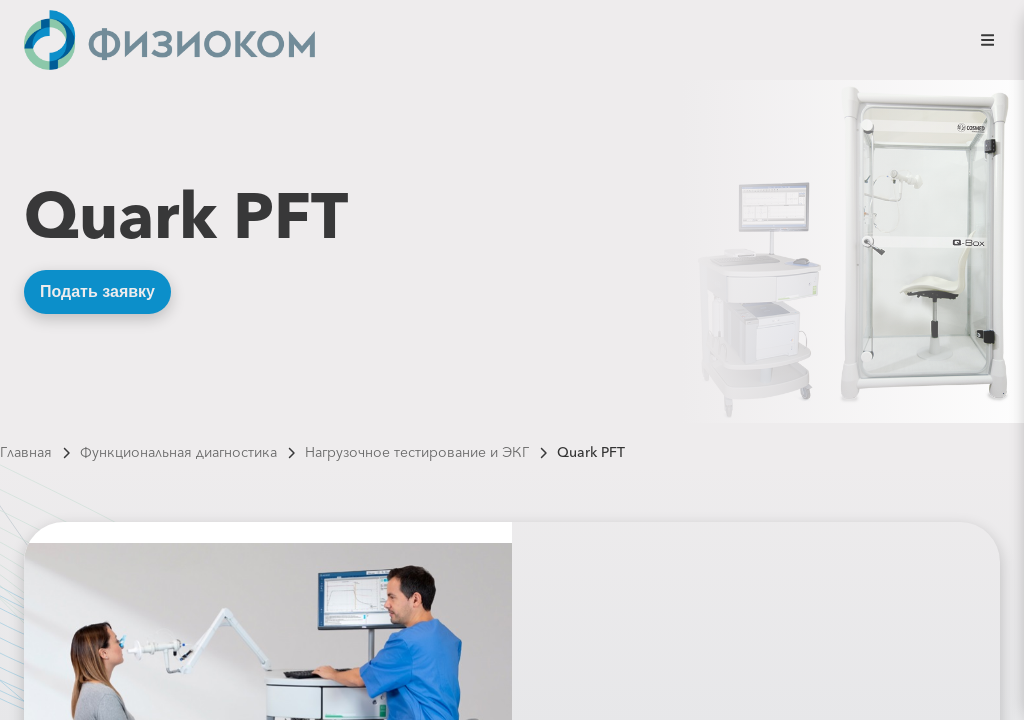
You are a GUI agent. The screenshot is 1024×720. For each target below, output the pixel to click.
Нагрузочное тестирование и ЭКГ (417, 452)
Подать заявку (97, 291)
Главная (26, 452)
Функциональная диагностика (178, 452)
